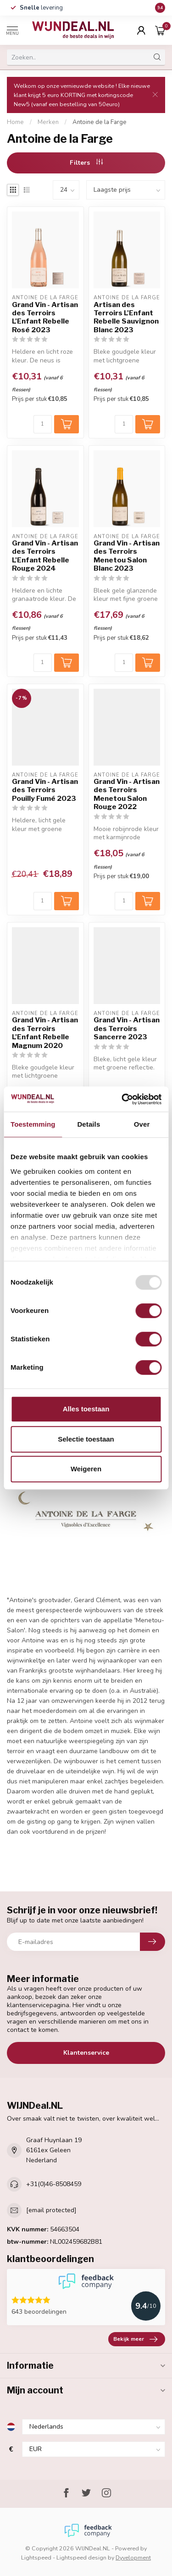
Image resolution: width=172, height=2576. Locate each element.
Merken (48, 122)
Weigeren (86, 1469)
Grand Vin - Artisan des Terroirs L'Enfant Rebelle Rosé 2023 (45, 317)
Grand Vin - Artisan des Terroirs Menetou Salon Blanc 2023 (127, 555)
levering (41, 8)
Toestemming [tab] (33, 1124)
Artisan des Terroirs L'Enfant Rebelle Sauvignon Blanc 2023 (126, 317)
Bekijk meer (135, 2339)
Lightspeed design (81, 2557)
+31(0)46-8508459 (53, 2184)
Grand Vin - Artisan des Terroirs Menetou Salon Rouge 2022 (127, 794)
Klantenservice (86, 2052)
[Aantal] (42, 424)
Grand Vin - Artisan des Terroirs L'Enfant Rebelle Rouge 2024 (45, 555)
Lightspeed (36, 2557)
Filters (86, 162)
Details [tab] (88, 1124)
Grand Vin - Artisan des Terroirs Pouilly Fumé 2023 (45, 790)
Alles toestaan (86, 1409)
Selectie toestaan (86, 1439)
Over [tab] (142, 1124)
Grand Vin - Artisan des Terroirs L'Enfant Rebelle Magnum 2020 (45, 1032)
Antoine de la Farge (99, 122)
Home (15, 122)
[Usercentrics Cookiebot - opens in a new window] (122, 1099)
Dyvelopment (133, 2557)
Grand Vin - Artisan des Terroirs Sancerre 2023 (127, 1028)
